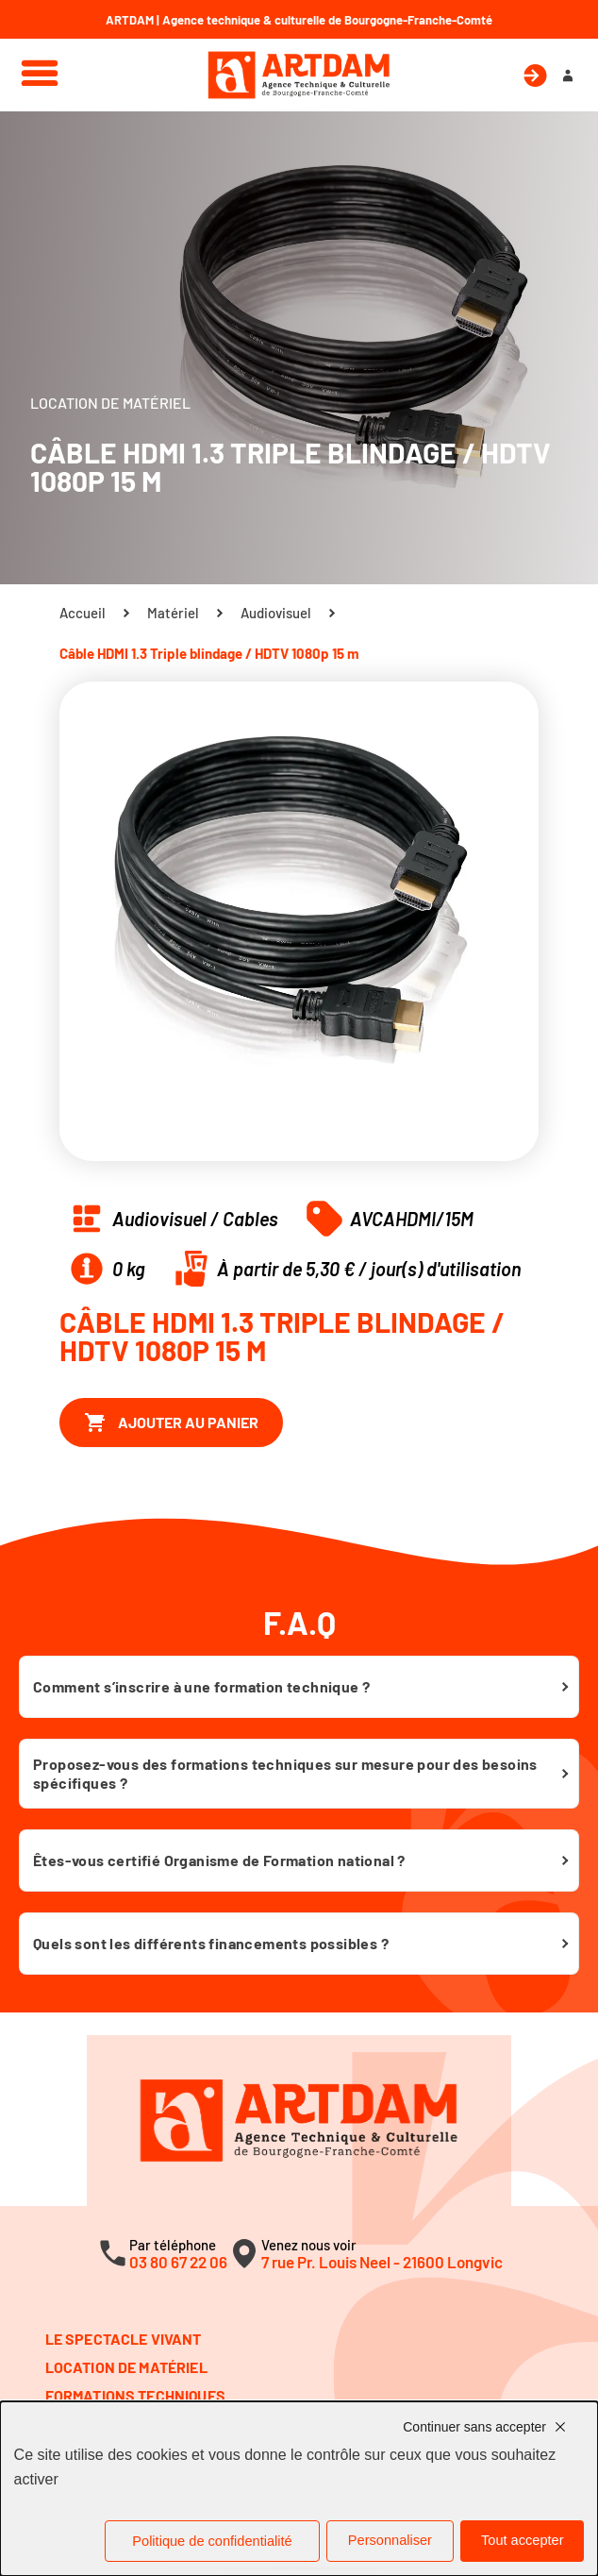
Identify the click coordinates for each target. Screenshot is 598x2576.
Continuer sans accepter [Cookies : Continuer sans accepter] (474, 2426)
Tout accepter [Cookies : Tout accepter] (522, 2540)
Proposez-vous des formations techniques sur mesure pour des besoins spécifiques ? (285, 1773)
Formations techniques (135, 2395)
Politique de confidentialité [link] (211, 2541)
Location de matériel (126, 2367)
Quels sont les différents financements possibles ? (211, 1943)
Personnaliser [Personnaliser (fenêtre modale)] (390, 2540)
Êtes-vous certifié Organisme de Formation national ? (219, 1860)
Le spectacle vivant (123, 2339)
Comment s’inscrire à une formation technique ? (201, 1686)
